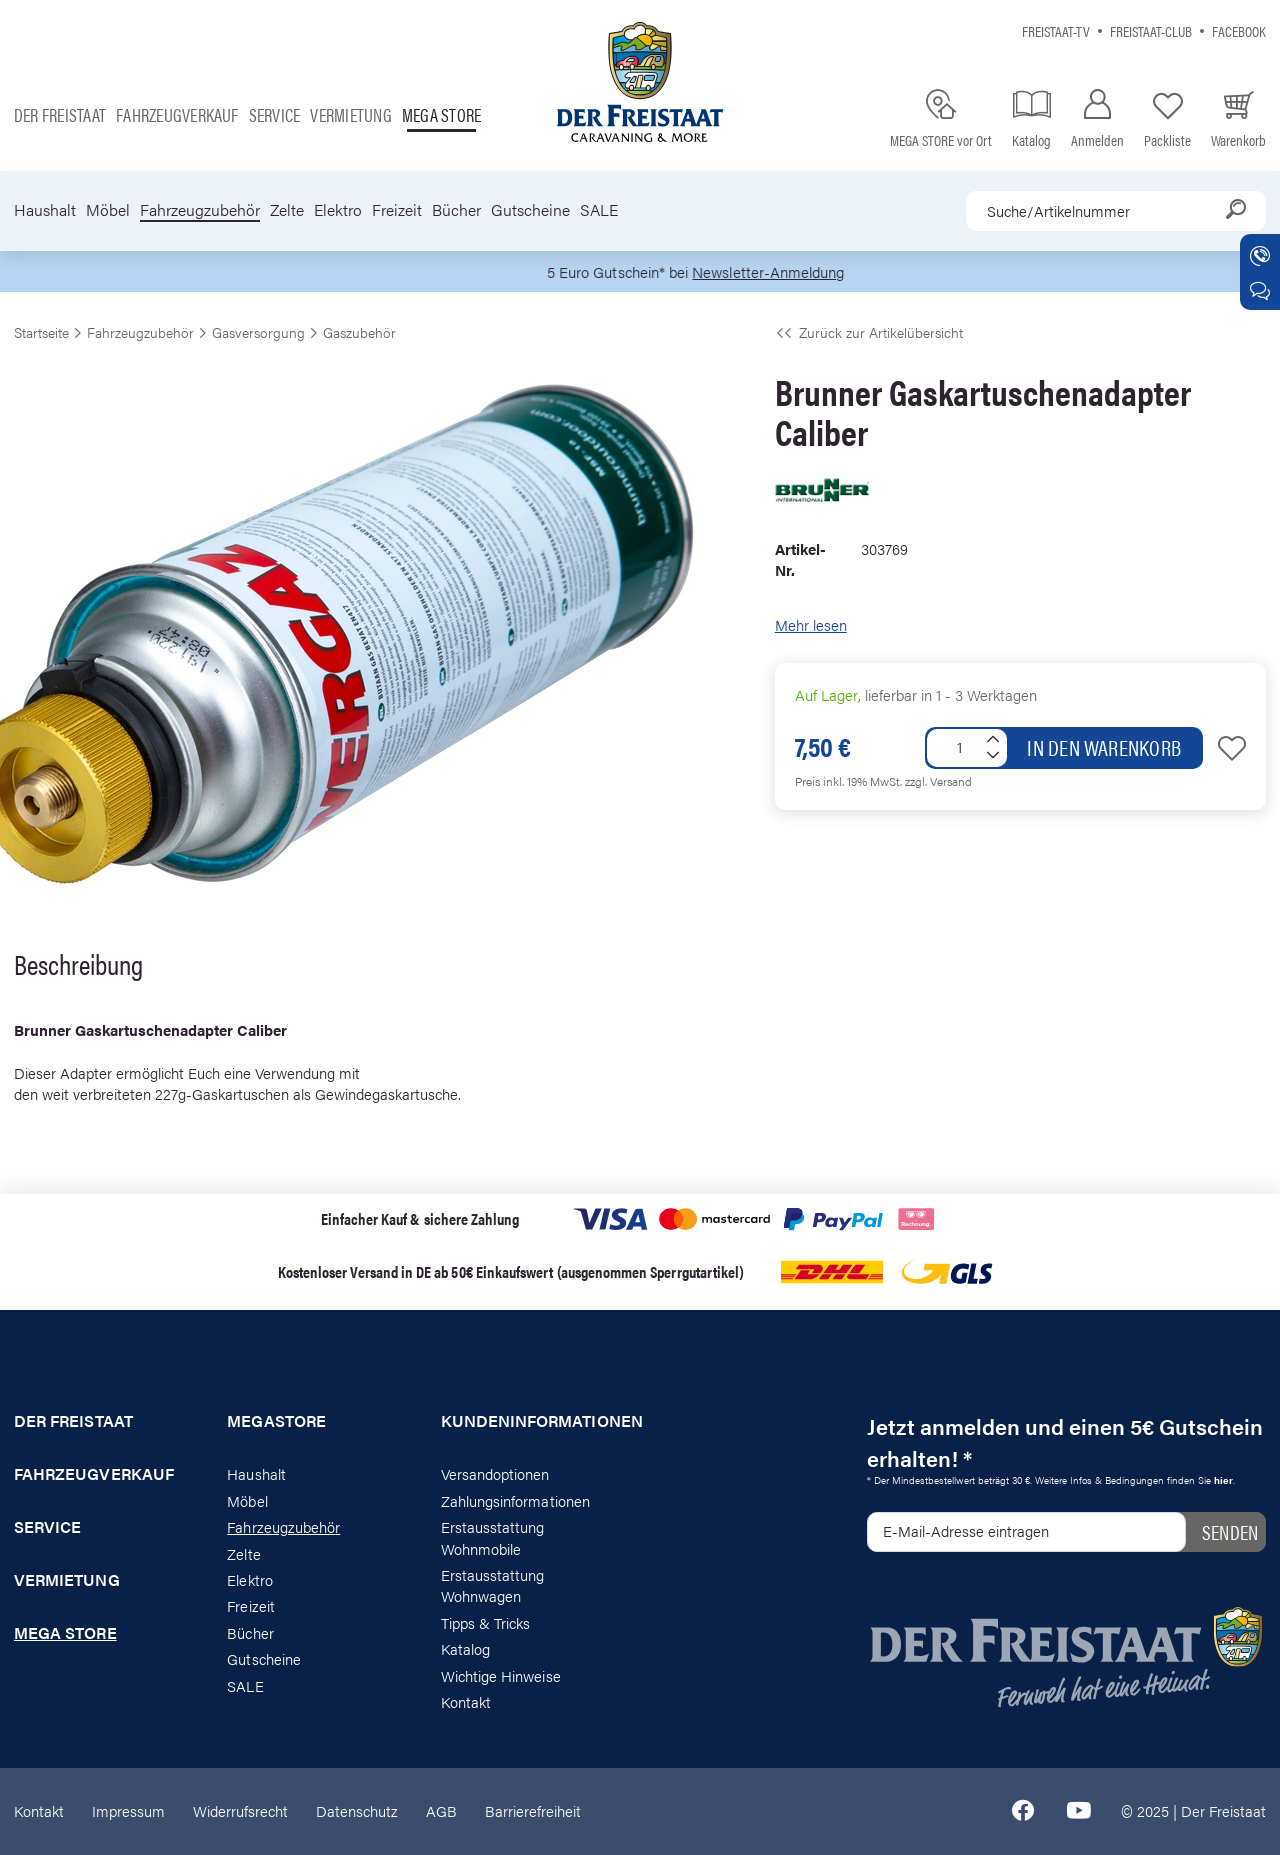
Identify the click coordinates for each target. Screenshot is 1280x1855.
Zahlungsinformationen (515, 1500)
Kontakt (466, 1701)
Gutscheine (530, 210)
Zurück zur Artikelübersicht (869, 332)
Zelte (287, 210)
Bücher (456, 210)
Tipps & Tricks (486, 1622)
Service (275, 114)
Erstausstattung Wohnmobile (493, 1537)
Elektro (338, 210)
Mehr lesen (811, 624)
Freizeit (397, 210)
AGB (441, 1810)
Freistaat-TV (1056, 30)
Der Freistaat (60, 114)
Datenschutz (357, 1810)
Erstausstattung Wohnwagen (493, 1585)
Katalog (465, 1648)
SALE (599, 210)
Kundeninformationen (533, 1421)
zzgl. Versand (938, 781)
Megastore (276, 1421)
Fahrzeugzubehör (200, 210)
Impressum (128, 1810)
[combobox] (1116, 211)
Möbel (108, 210)
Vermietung (350, 114)
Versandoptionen (495, 1473)
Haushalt (45, 210)
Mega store (441, 114)
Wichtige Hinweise (501, 1675)
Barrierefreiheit (533, 1810)
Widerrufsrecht (240, 1810)
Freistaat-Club (1151, 30)
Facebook (1239, 30)
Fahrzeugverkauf (177, 114)
